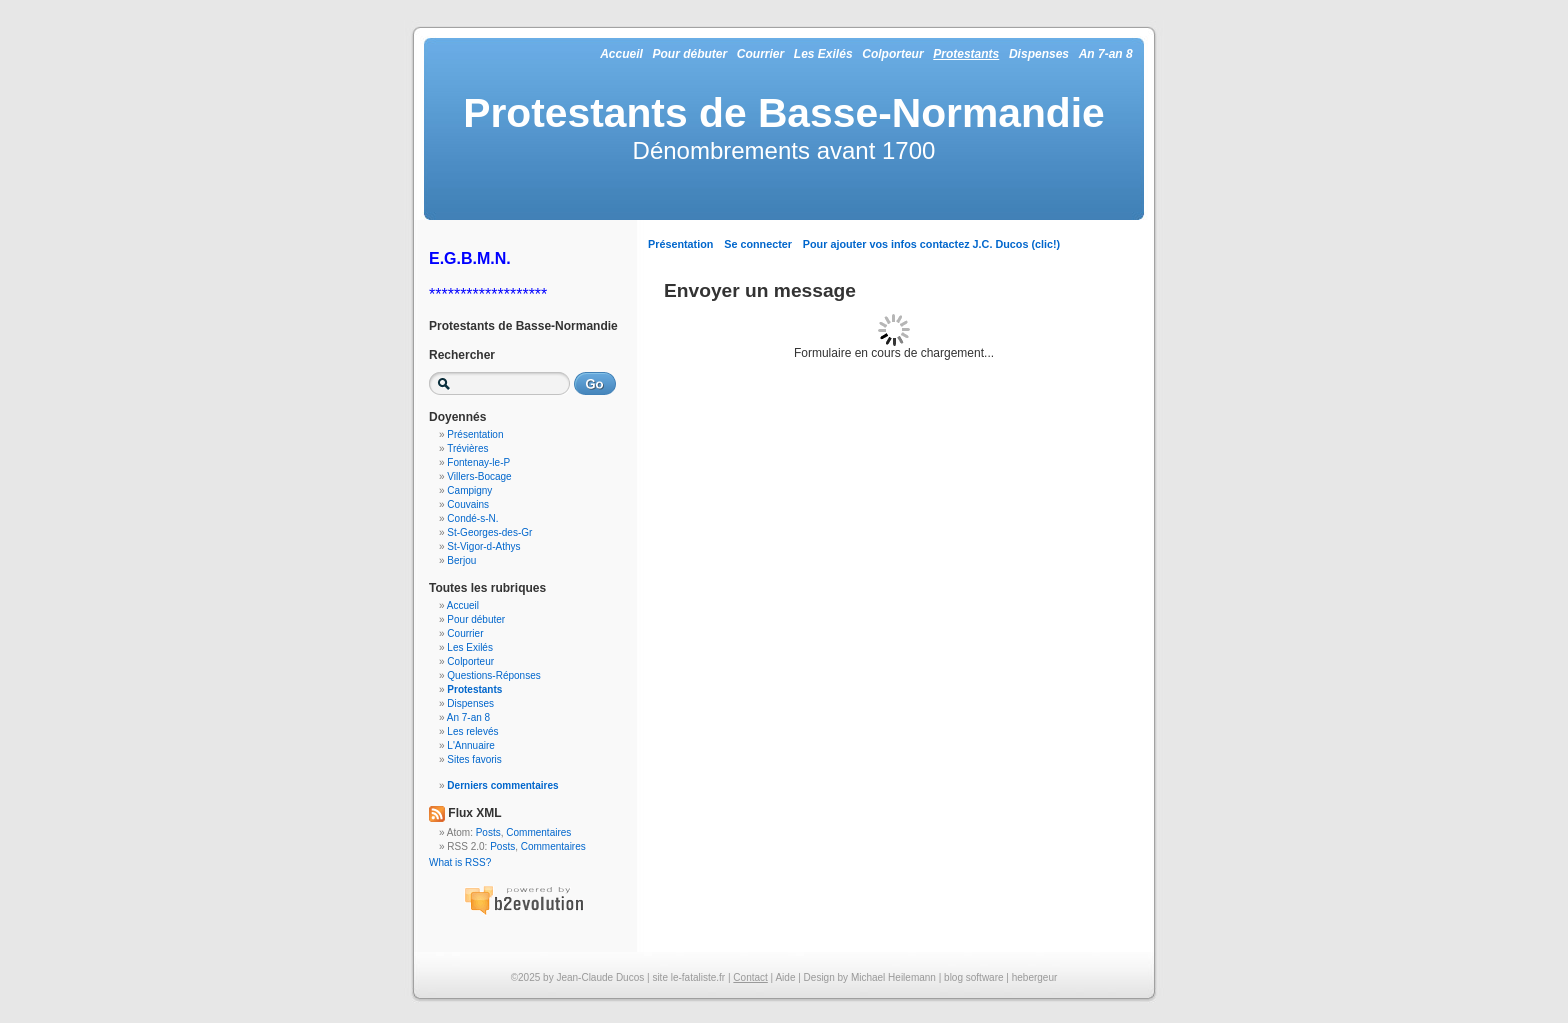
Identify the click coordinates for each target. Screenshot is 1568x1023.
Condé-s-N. (472, 518)
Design (819, 977)
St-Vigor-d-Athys (483, 546)
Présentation (680, 244)
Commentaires (538, 832)
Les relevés (472, 731)
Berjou (461, 560)
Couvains (468, 504)
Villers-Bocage (479, 476)
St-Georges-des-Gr (489, 532)
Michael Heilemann (893, 977)
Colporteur (892, 54)
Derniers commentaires (502, 785)
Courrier (760, 54)
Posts (488, 832)
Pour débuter (689, 54)
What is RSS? (460, 862)
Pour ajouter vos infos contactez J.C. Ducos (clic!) (931, 244)
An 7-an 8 (1106, 54)
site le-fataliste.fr (688, 977)
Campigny (469, 490)
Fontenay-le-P (478, 462)
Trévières (467, 448)
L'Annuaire (471, 745)
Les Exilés (823, 54)
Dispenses (1039, 54)
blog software (973, 977)
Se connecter (758, 244)
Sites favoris (474, 759)
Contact (750, 977)
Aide (785, 977)
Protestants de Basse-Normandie (784, 113)
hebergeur (1035, 977)
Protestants (966, 54)
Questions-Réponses (493, 675)
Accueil (621, 54)
